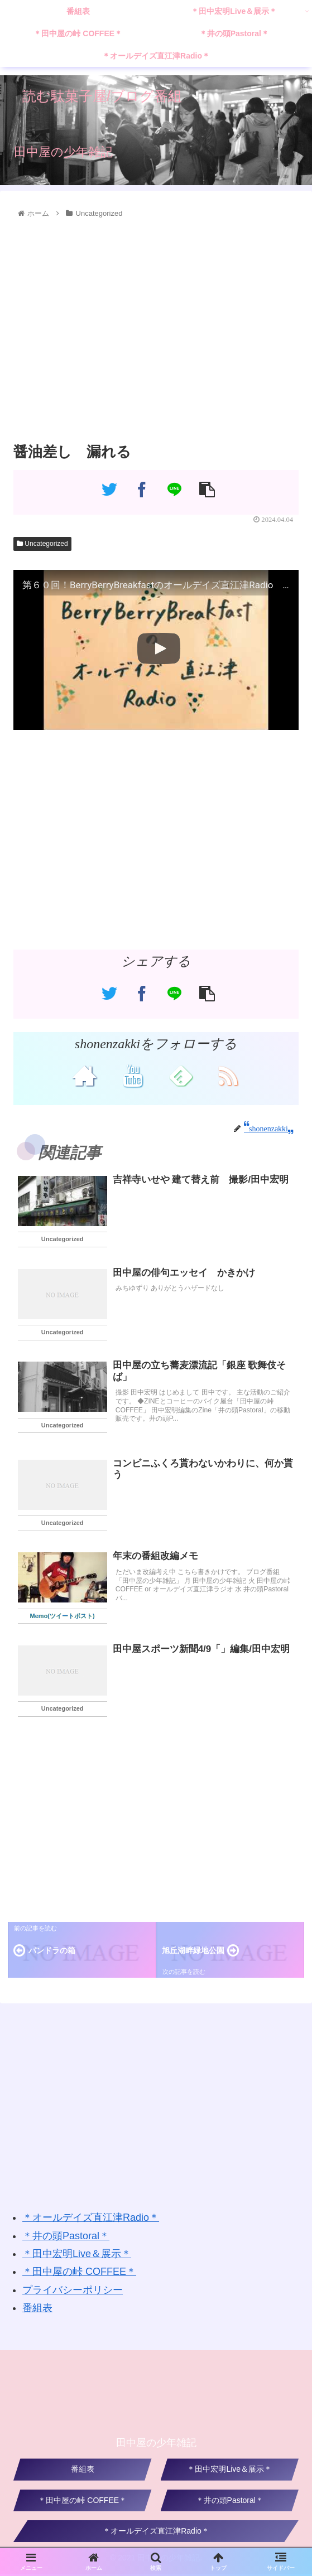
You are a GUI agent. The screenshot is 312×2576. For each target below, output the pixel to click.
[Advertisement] (156, 331)
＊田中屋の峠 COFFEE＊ (79, 2273)
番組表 (37, 2310)
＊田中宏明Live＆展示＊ (76, 2256)
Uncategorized (42, 544)
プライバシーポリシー (72, 2291)
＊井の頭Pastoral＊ (65, 2237)
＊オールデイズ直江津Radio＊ (90, 2219)
